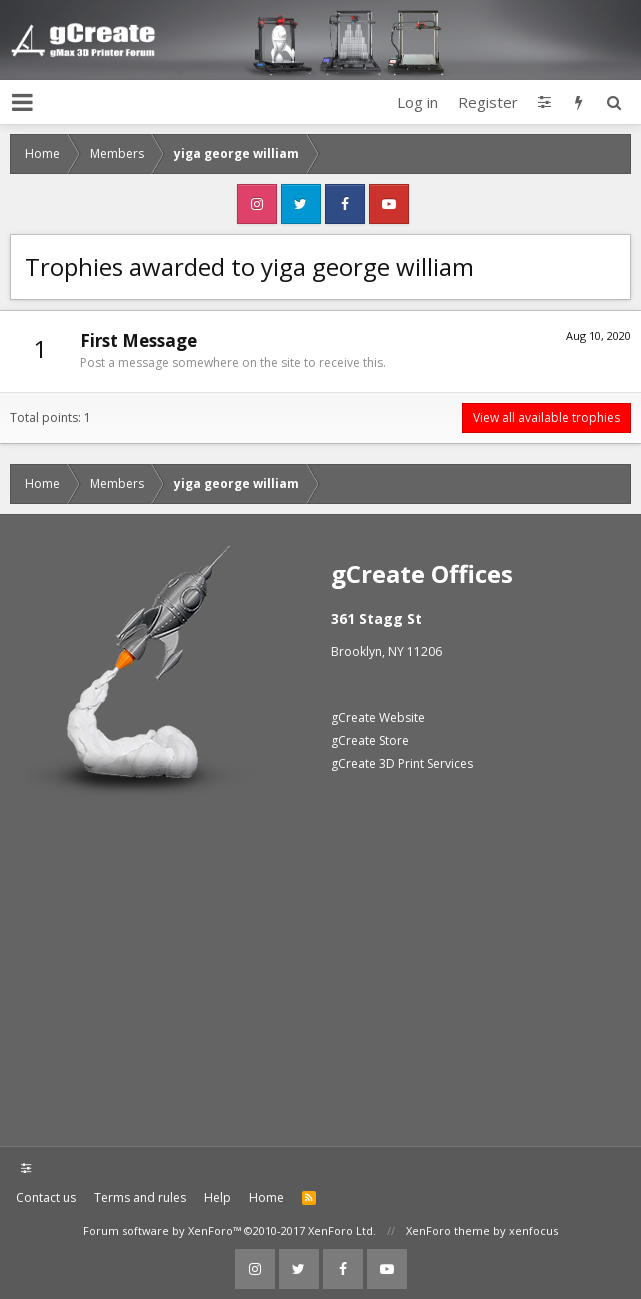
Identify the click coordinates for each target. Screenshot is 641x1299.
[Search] (613, 102)
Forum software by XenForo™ (229, 1230)
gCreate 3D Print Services (402, 763)
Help (217, 1197)
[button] (22, 102)
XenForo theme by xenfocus (482, 1230)
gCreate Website (378, 717)
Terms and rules (140, 1197)
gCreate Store (370, 740)
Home (266, 1197)
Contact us (46, 1197)
